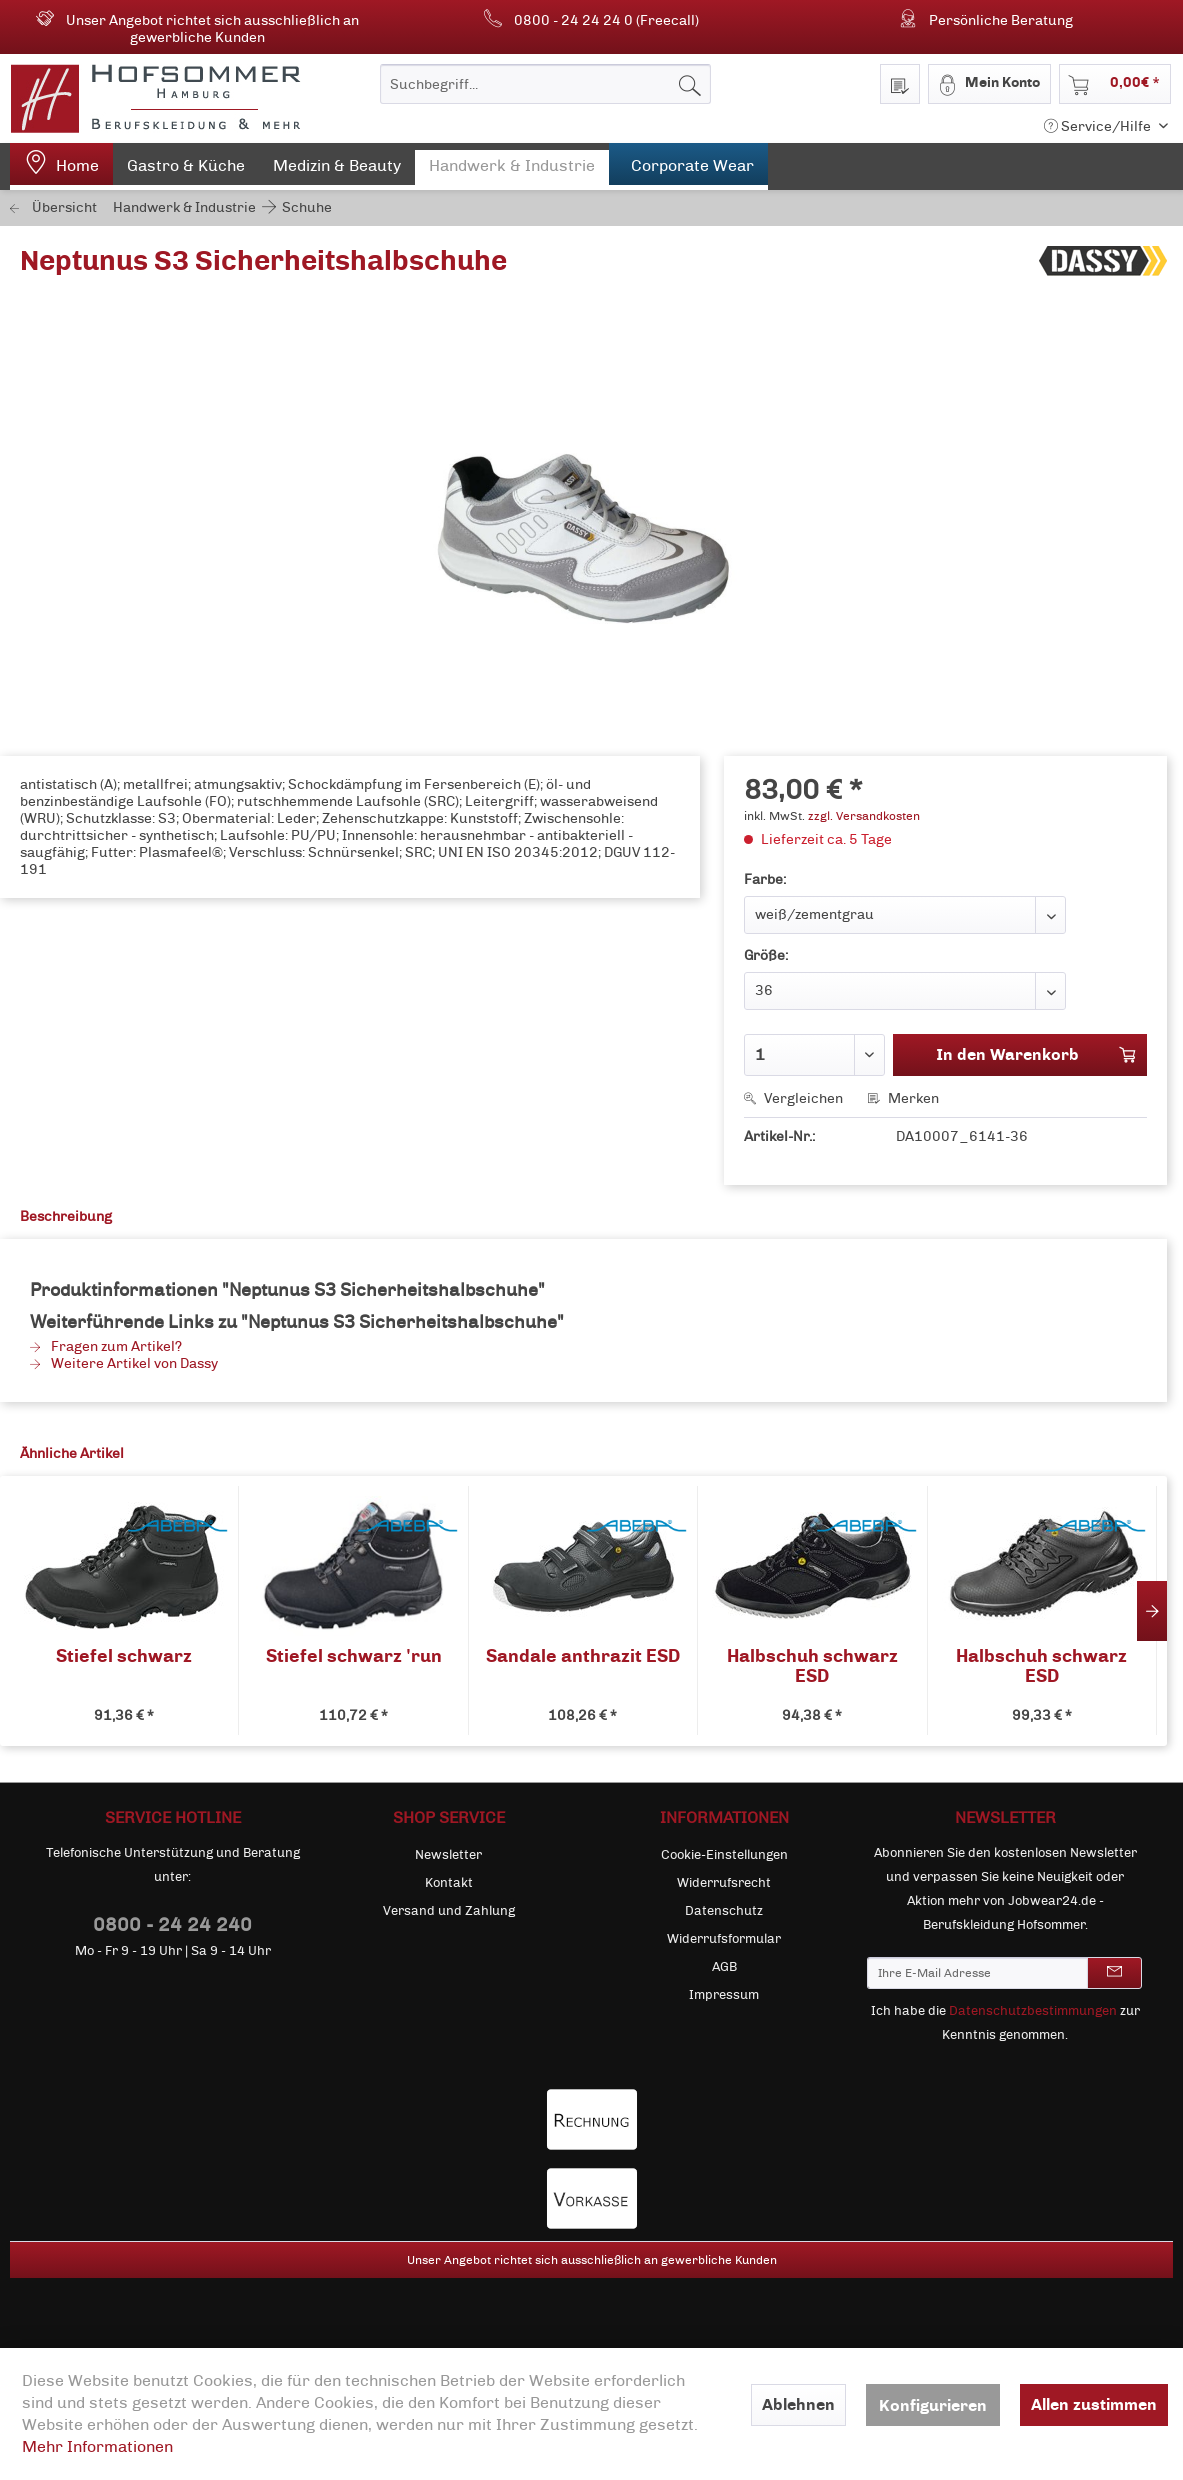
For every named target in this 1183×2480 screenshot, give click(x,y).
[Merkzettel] (900, 84)
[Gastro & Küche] (186, 170)
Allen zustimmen (1094, 2404)
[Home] (61, 166)
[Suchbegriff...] (545, 84)
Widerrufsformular (724, 1939)
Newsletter (448, 1855)
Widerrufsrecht (724, 1883)
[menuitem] (545, 84)
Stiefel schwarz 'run (354, 1656)
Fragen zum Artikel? (106, 1346)
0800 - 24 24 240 (172, 1924)
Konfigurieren (933, 2405)
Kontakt (449, 1883)
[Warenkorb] (1115, 84)
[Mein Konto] (989, 84)
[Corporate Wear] (688, 166)
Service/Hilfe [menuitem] (1099, 126)
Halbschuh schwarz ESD (812, 1666)
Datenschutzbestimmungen (1033, 2011)
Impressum (724, 1995)
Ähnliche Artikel (72, 1453)
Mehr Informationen (97, 2446)
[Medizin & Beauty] (337, 170)
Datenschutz (724, 1911)
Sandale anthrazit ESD (583, 1656)
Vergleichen (793, 1098)
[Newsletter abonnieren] (1114, 1973)
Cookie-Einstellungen (724, 1855)
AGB (724, 1967)
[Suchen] (690, 84)
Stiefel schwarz (124, 1656)
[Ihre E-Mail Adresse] (977, 1973)
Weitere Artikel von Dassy (124, 1363)
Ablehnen (798, 2404)
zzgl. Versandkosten (864, 816)
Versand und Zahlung (449, 1911)
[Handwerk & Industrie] (512, 170)
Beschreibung (66, 1216)
